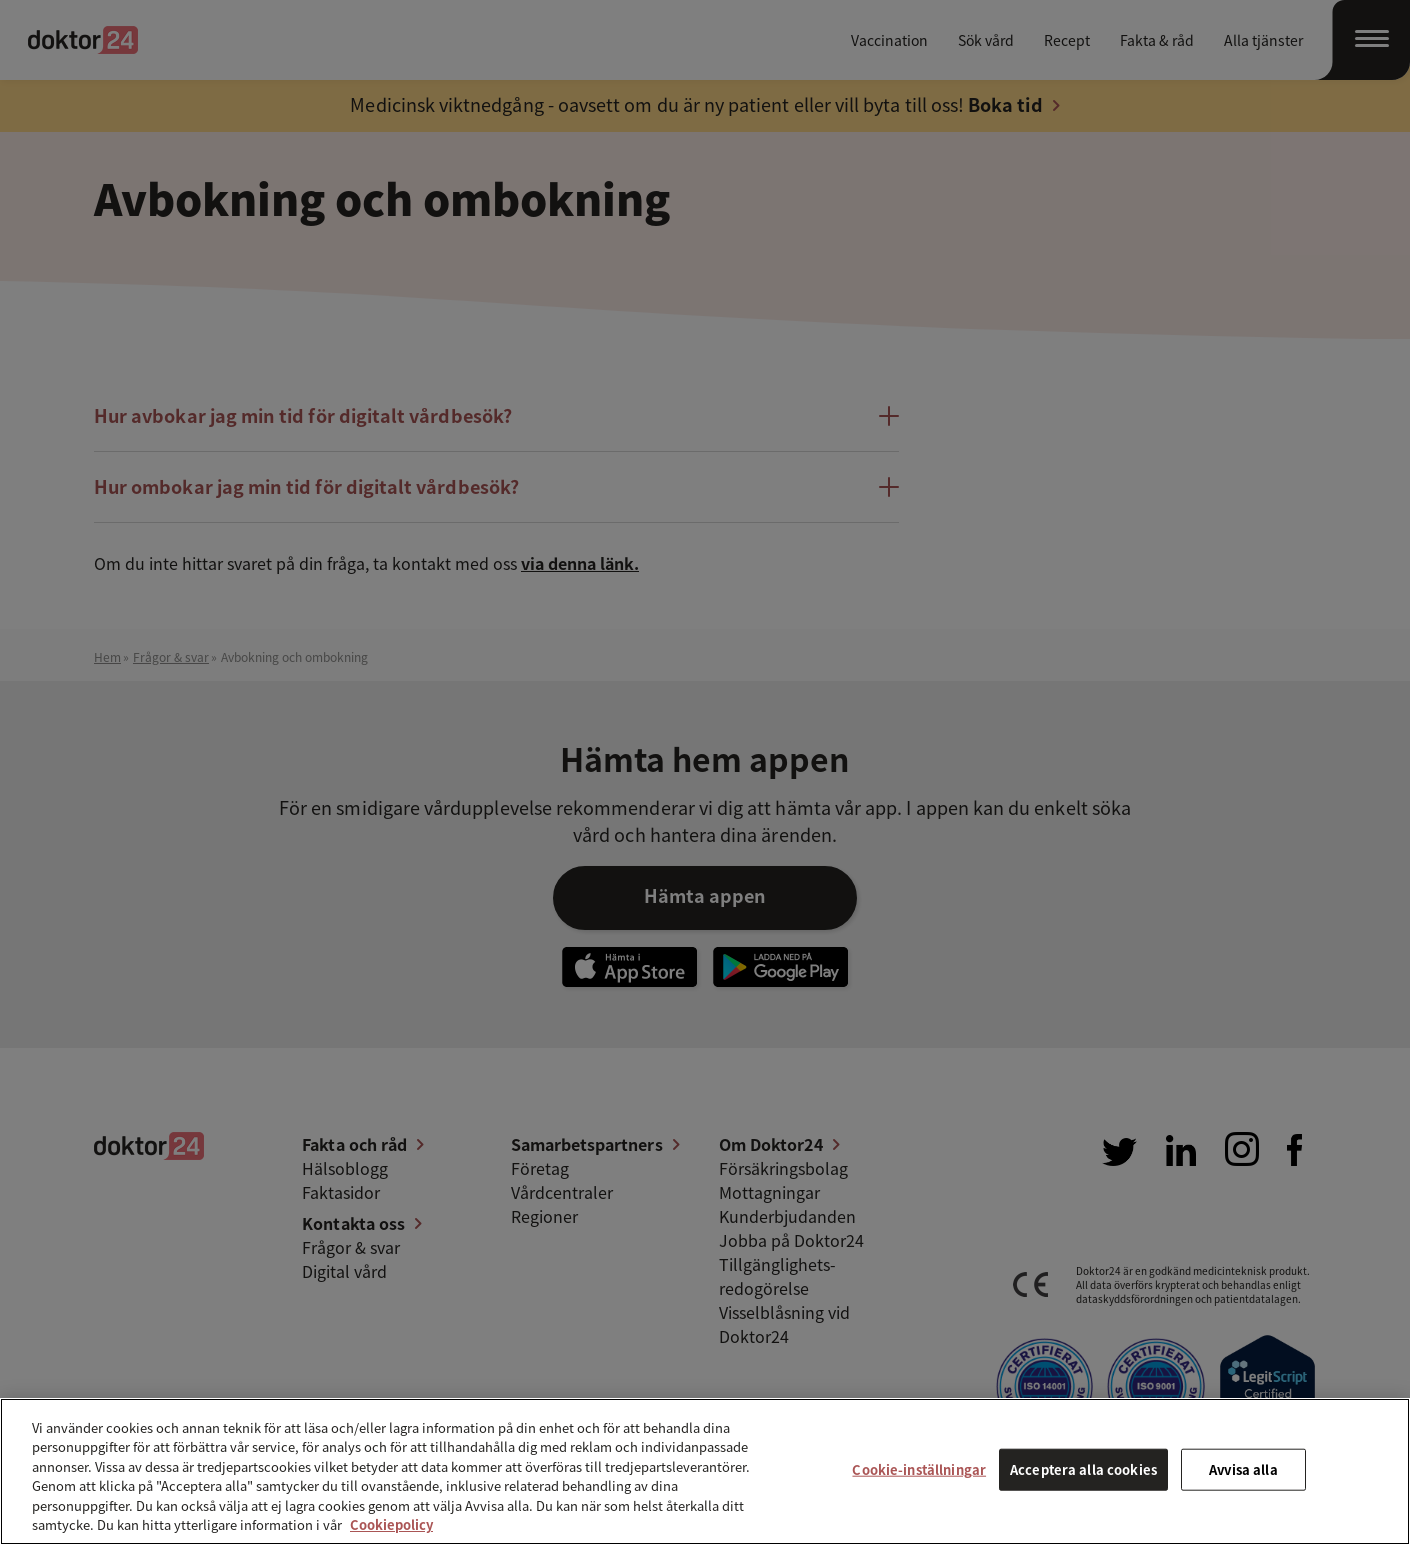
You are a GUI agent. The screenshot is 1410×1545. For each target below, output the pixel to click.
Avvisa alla (1243, 1469)
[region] (705, 1471)
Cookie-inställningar (919, 1469)
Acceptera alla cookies (1083, 1469)
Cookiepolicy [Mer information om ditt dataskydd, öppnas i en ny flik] (391, 1524)
